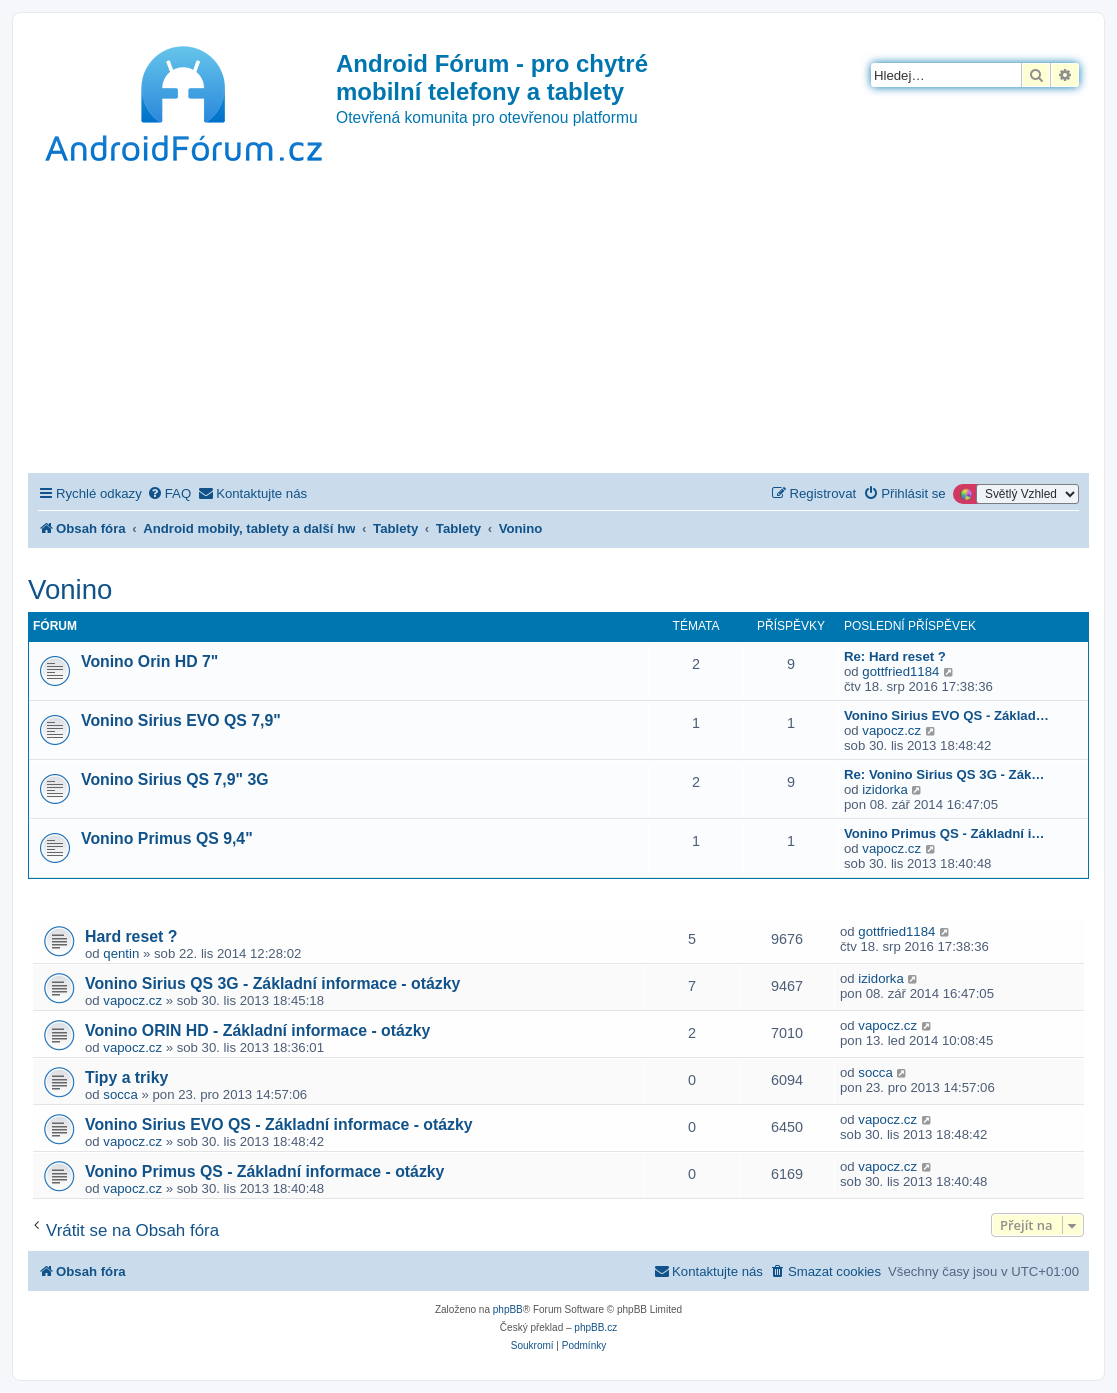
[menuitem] (169, 493)
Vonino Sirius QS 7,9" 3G (175, 779)
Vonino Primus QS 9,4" (167, 838)
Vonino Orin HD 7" (149, 661)
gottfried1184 (900, 671)
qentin (121, 953)
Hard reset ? (131, 936)
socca (120, 1094)
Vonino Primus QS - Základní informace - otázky (264, 1171)
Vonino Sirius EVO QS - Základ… (946, 715)
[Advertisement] (558, 323)
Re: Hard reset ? (895, 656)
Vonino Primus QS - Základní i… (944, 833)
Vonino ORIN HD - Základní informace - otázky (257, 1030)
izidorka (884, 789)
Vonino (70, 589)
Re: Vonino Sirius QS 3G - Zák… (944, 774)
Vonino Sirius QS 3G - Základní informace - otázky (272, 983)
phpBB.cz (595, 1327)
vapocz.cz (891, 730)
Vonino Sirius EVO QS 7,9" (181, 720)
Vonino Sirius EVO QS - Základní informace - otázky (279, 1124)
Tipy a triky (126, 1077)
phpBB (508, 1309)
